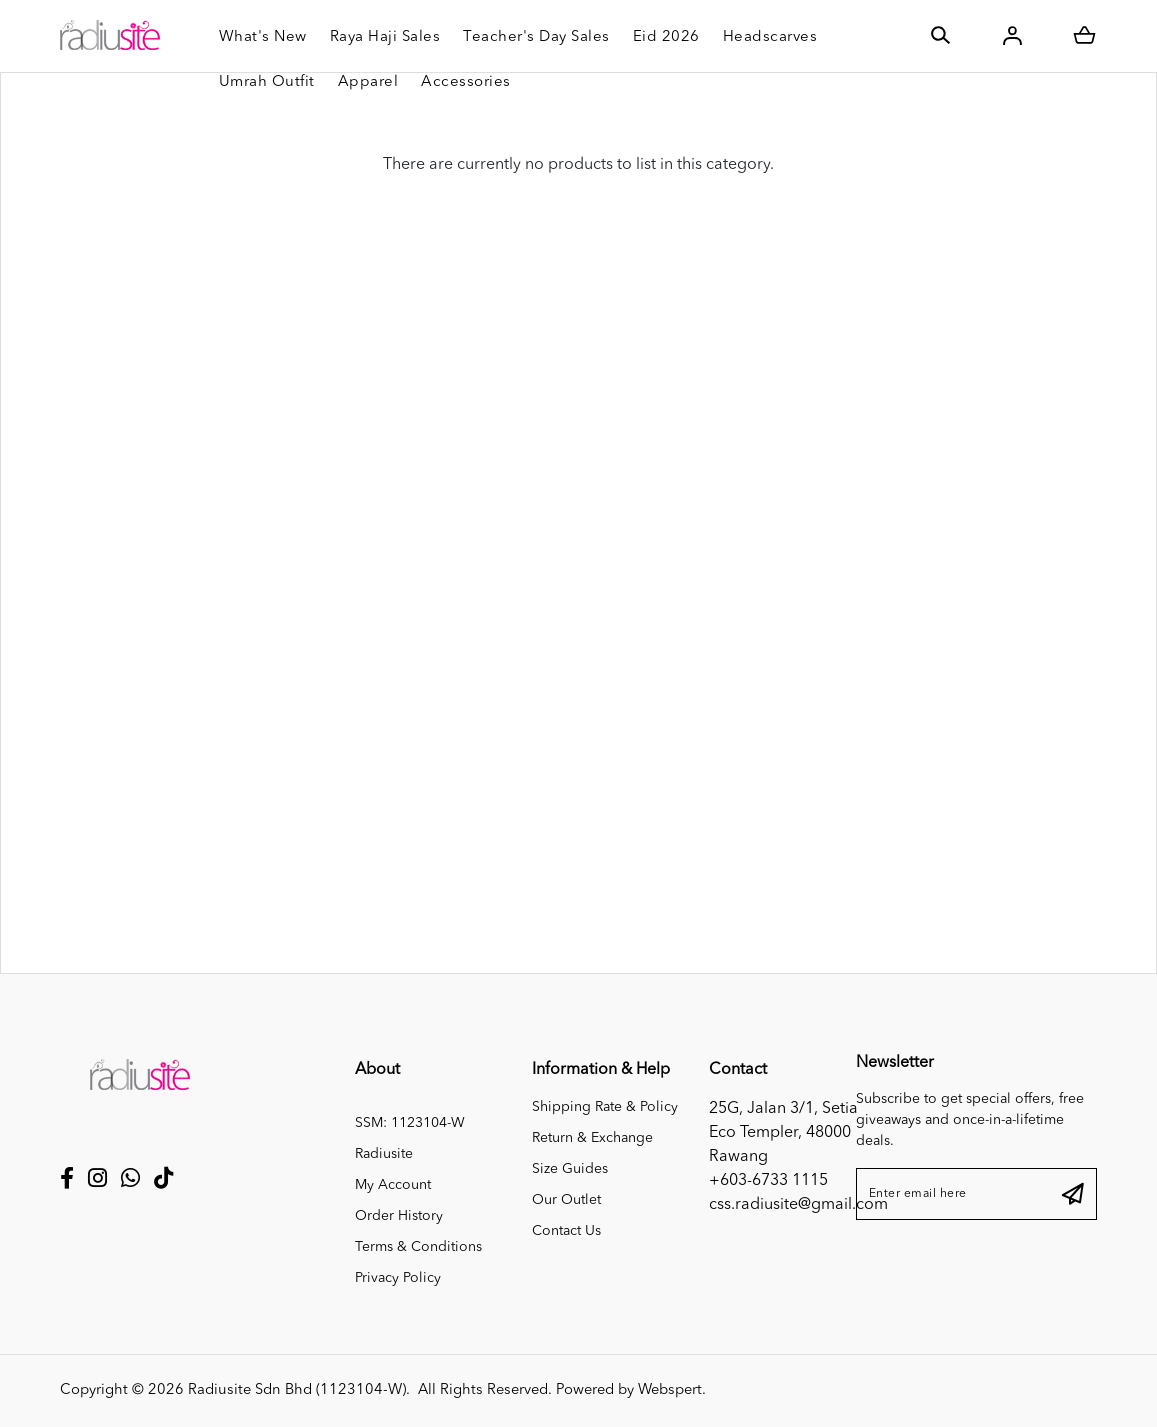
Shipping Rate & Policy (605, 1107)
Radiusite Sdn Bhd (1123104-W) (297, 1390)
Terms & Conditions (418, 1247)
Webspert (670, 1390)
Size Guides (570, 1169)
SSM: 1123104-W (410, 1123)
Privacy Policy (398, 1278)
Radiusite (384, 1154)
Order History (399, 1216)
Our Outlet (566, 1200)
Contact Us (566, 1231)
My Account (393, 1185)
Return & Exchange (592, 1138)
